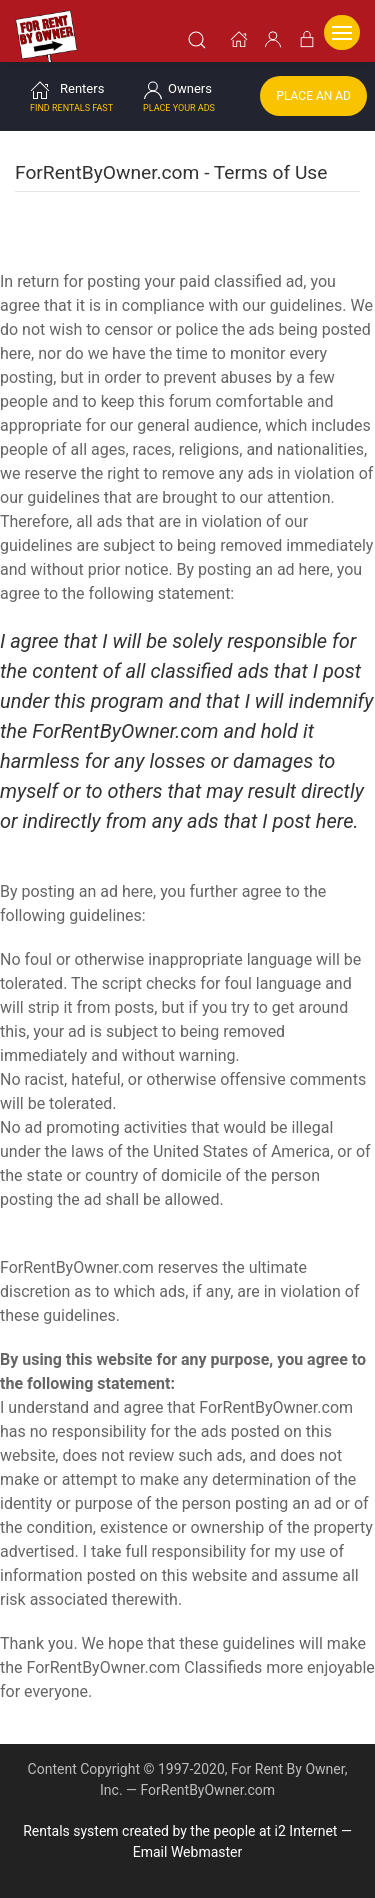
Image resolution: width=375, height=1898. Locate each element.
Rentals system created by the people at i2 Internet (180, 1831)
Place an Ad (313, 96)
